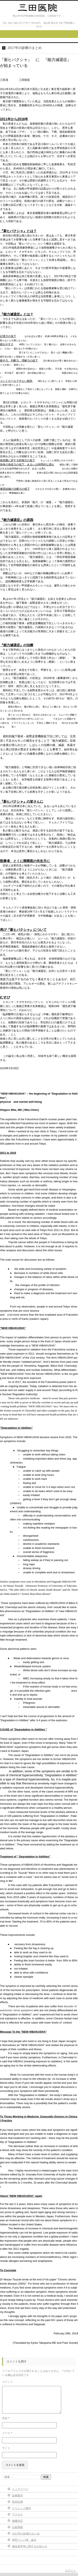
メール (7, 2433)
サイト (6, 2448)
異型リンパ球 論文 (24, 2539)
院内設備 (17, 2501)
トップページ (20, 2489)
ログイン (70, 2570)
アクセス (17, 2514)
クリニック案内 (21, 2508)
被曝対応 (17, 2520)
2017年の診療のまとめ (26, 2533)
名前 (5, 2418)
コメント (7, 2381)
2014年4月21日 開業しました (37, 15)
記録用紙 (17, 2527)
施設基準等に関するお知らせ (29, 2546)
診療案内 (17, 2495)
